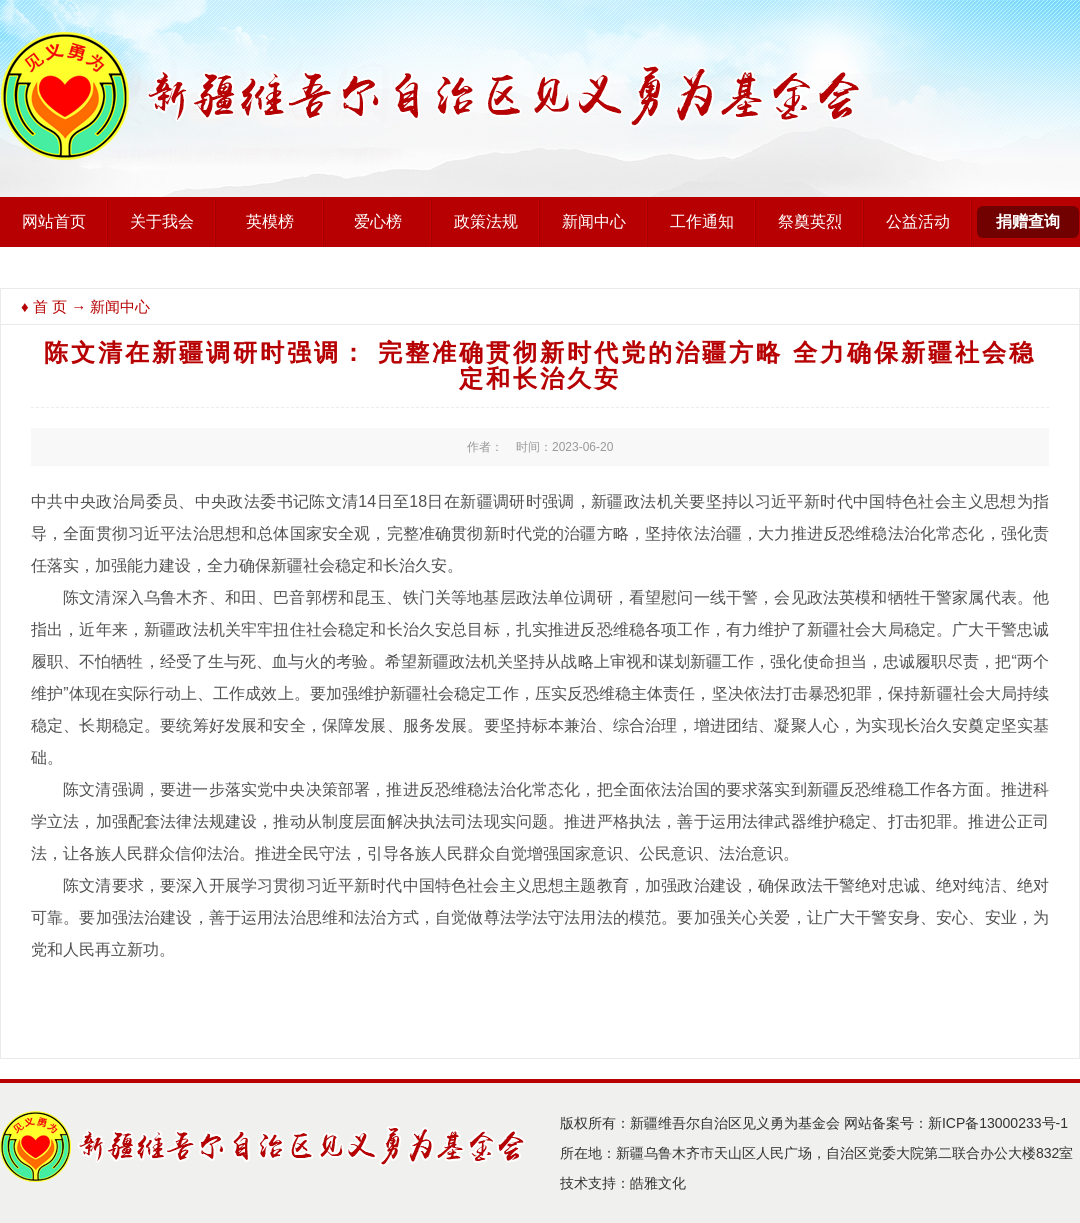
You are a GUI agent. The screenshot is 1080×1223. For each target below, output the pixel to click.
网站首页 (54, 221)
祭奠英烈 (810, 221)
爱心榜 (378, 221)
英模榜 (270, 221)
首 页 (50, 306)
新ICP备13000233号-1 (998, 1123)
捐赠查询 (1028, 221)
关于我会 (162, 221)
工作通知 (702, 221)
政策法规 (486, 221)
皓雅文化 (658, 1183)
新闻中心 (594, 221)
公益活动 (918, 221)
